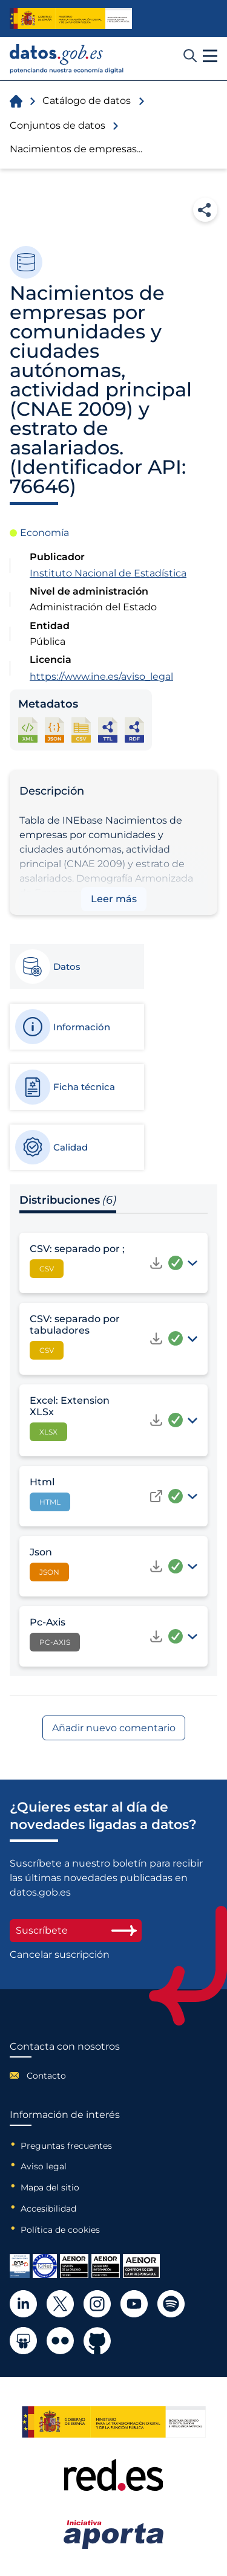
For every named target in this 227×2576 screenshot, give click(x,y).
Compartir (205, 210)
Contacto (46, 2075)
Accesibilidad (48, 2208)
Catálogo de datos (86, 100)
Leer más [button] (114, 899)
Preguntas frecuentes (66, 2145)
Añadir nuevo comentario (114, 1728)
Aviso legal (44, 2166)
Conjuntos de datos (57, 125)
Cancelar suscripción (60, 1954)
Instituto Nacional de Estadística (108, 573)
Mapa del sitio (50, 2187)
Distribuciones (67, 1200)
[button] (210, 56)
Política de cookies (60, 2229)
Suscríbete (76, 1930)
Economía (44, 532)
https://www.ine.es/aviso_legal (101, 676)
